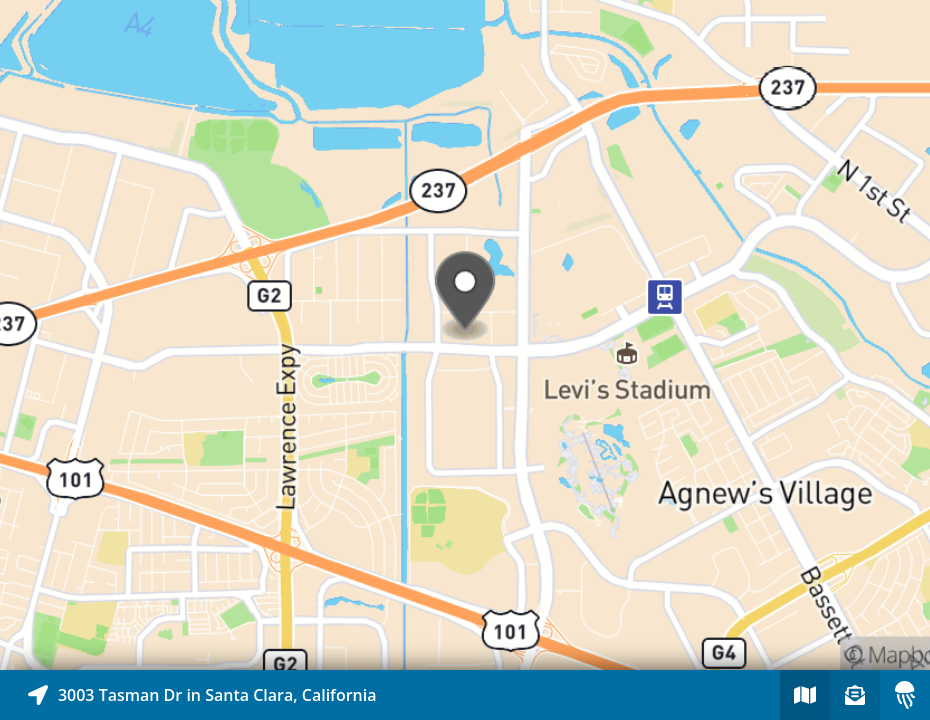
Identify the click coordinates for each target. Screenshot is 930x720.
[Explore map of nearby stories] (465, 335)
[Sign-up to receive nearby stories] (855, 695)
